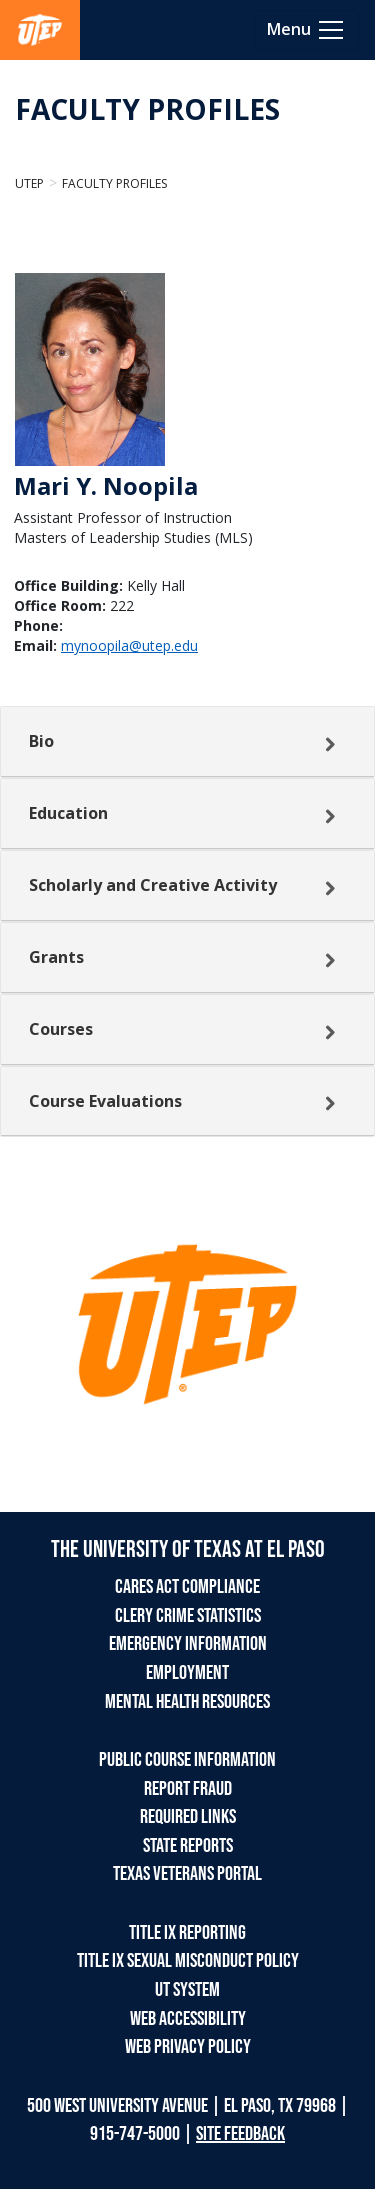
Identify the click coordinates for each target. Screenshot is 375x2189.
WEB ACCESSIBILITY (188, 2019)
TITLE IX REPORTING (187, 1933)
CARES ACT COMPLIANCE (187, 1587)
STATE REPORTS (188, 1846)
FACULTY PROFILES (147, 109)
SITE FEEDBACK (240, 2134)
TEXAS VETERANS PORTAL (187, 1874)
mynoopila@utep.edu (129, 645)
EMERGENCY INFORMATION (188, 1644)
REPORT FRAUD (188, 1789)
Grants (56, 957)
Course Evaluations (105, 1101)
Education (68, 813)
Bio (41, 741)
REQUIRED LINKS (188, 1817)
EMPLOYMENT (187, 1673)
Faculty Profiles (114, 183)
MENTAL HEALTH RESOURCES (187, 1702)
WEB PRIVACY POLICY (188, 2047)
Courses (61, 1029)
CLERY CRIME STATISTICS (188, 1616)
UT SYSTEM (187, 1990)
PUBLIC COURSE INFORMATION (187, 1760)
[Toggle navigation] (306, 30)
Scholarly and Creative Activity (153, 885)
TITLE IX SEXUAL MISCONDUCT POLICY (188, 1961)
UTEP (29, 183)
